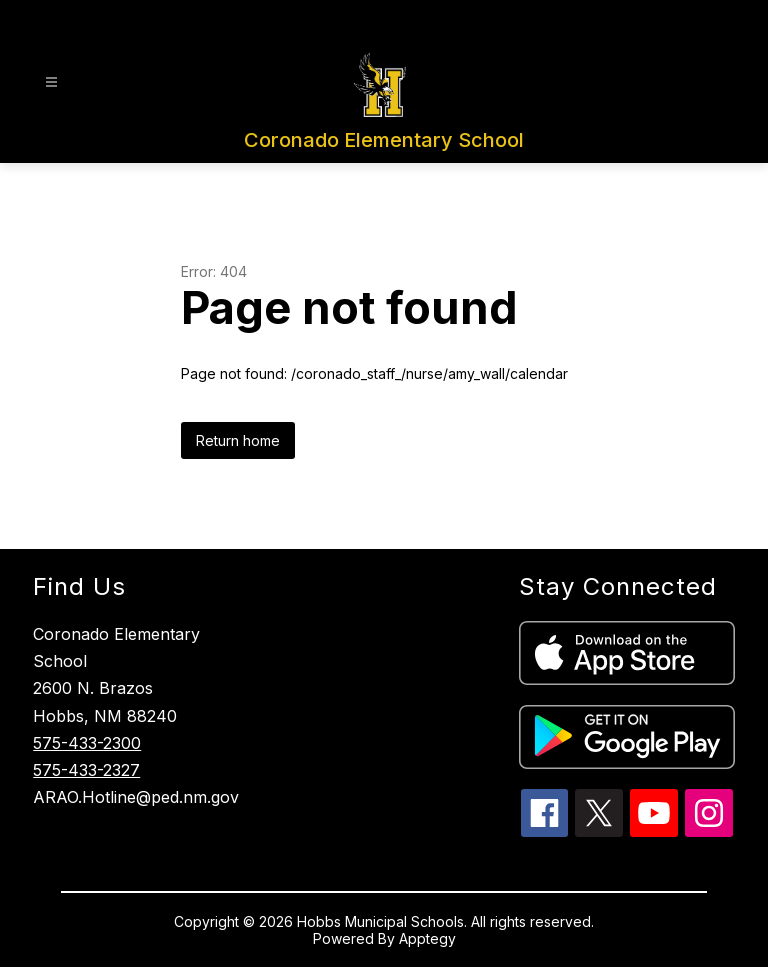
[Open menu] (51, 82)
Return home (238, 440)
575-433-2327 (86, 770)
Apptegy (427, 938)
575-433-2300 (87, 743)
